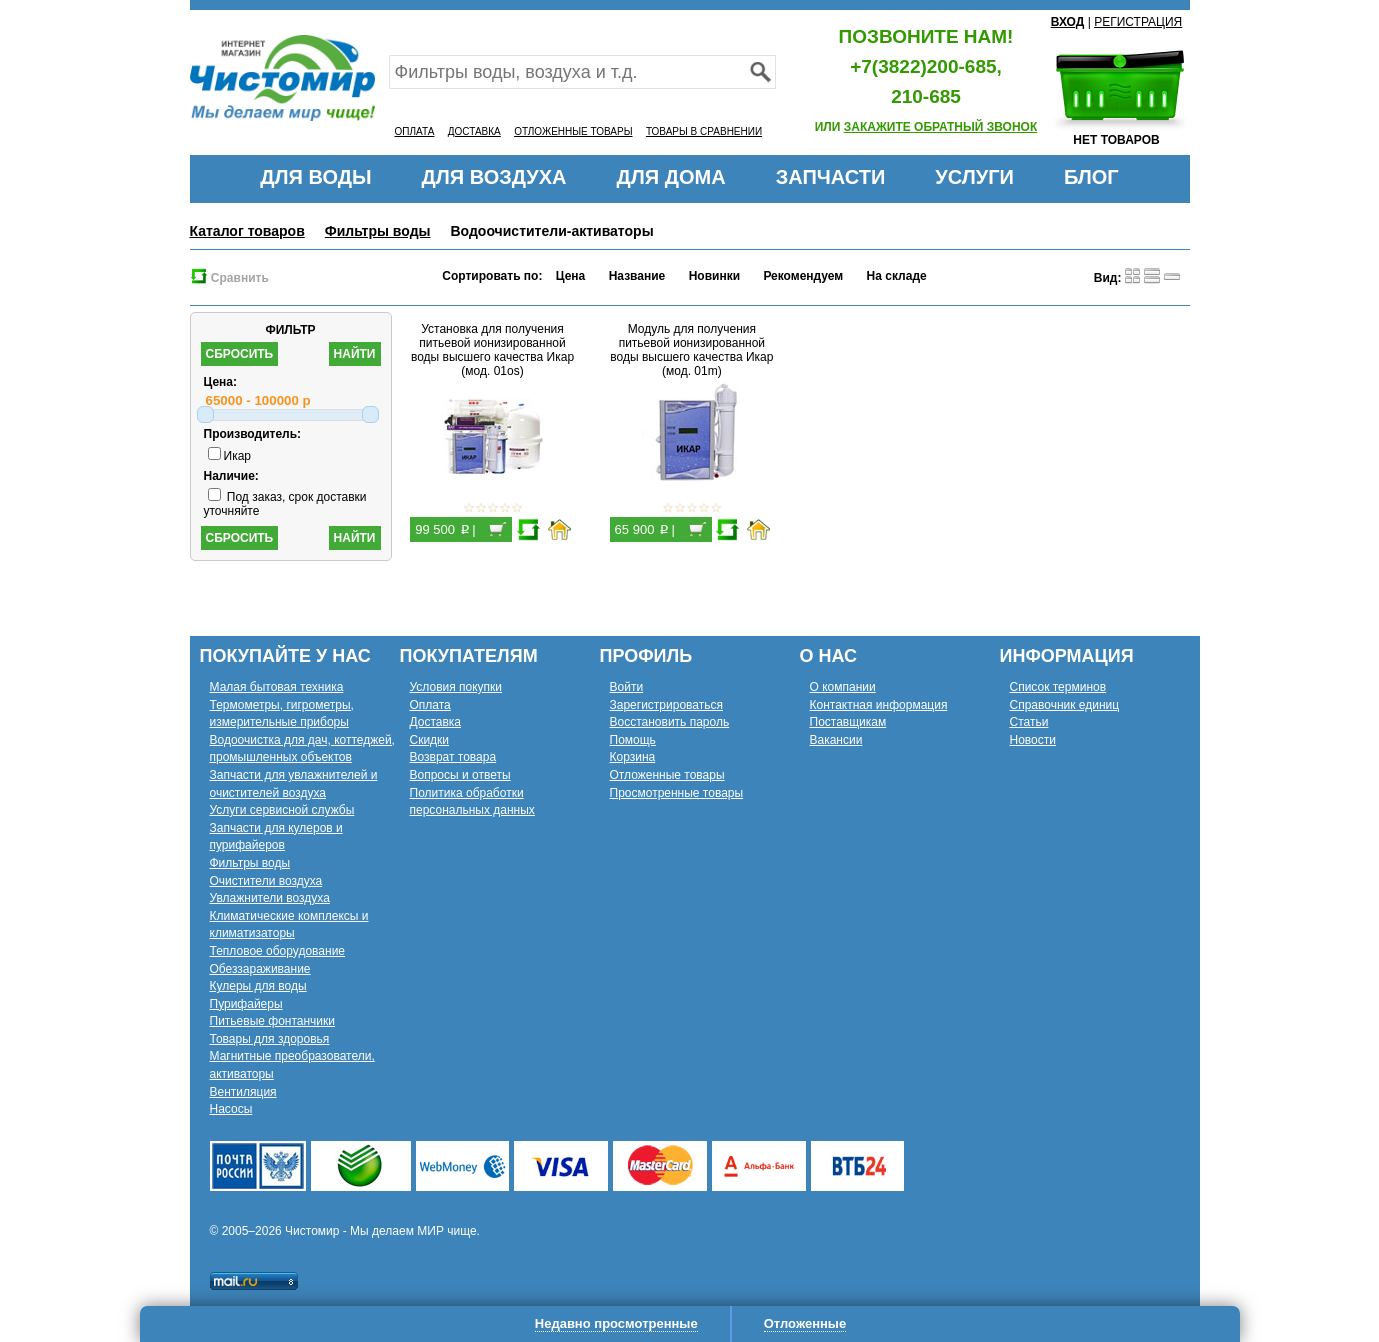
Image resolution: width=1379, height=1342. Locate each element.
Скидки (430, 740)
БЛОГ (1091, 177)
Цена (571, 276)
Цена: (221, 382)
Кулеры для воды (258, 986)
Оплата (430, 705)
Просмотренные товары (677, 793)
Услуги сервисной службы (282, 810)
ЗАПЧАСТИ (831, 177)
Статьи (1029, 722)
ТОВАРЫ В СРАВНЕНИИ (704, 131)
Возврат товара (453, 757)
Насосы (231, 1109)
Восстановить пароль (670, 722)
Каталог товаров (247, 231)
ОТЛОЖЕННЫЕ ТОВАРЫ (573, 131)
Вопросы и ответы (460, 775)
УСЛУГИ (974, 177)
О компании (843, 687)
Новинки (714, 276)
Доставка (436, 722)
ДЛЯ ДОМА (671, 177)
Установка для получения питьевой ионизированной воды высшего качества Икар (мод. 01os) (492, 350)
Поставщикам (848, 722)
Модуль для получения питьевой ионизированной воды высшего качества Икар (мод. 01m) (691, 350)
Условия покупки (456, 687)
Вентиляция (243, 1092)
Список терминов (1058, 687)
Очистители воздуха (266, 881)
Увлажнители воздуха (270, 898)
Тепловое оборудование (278, 951)
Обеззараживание (260, 969)
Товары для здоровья (270, 1039)
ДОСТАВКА (474, 131)
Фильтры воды (378, 231)
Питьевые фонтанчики (273, 1021)
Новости (1033, 740)
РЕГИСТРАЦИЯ (1138, 22)
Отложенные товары (667, 775)
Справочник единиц (1065, 705)
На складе (897, 276)
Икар (230, 456)
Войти (627, 687)
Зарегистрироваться (666, 705)
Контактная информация (879, 705)
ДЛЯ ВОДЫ (315, 177)
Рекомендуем (803, 276)
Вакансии (836, 740)
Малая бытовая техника (277, 687)
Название (637, 276)
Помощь (633, 740)
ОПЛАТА (415, 131)
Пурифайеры (246, 1004)
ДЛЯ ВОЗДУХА (494, 177)
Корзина (633, 757)
